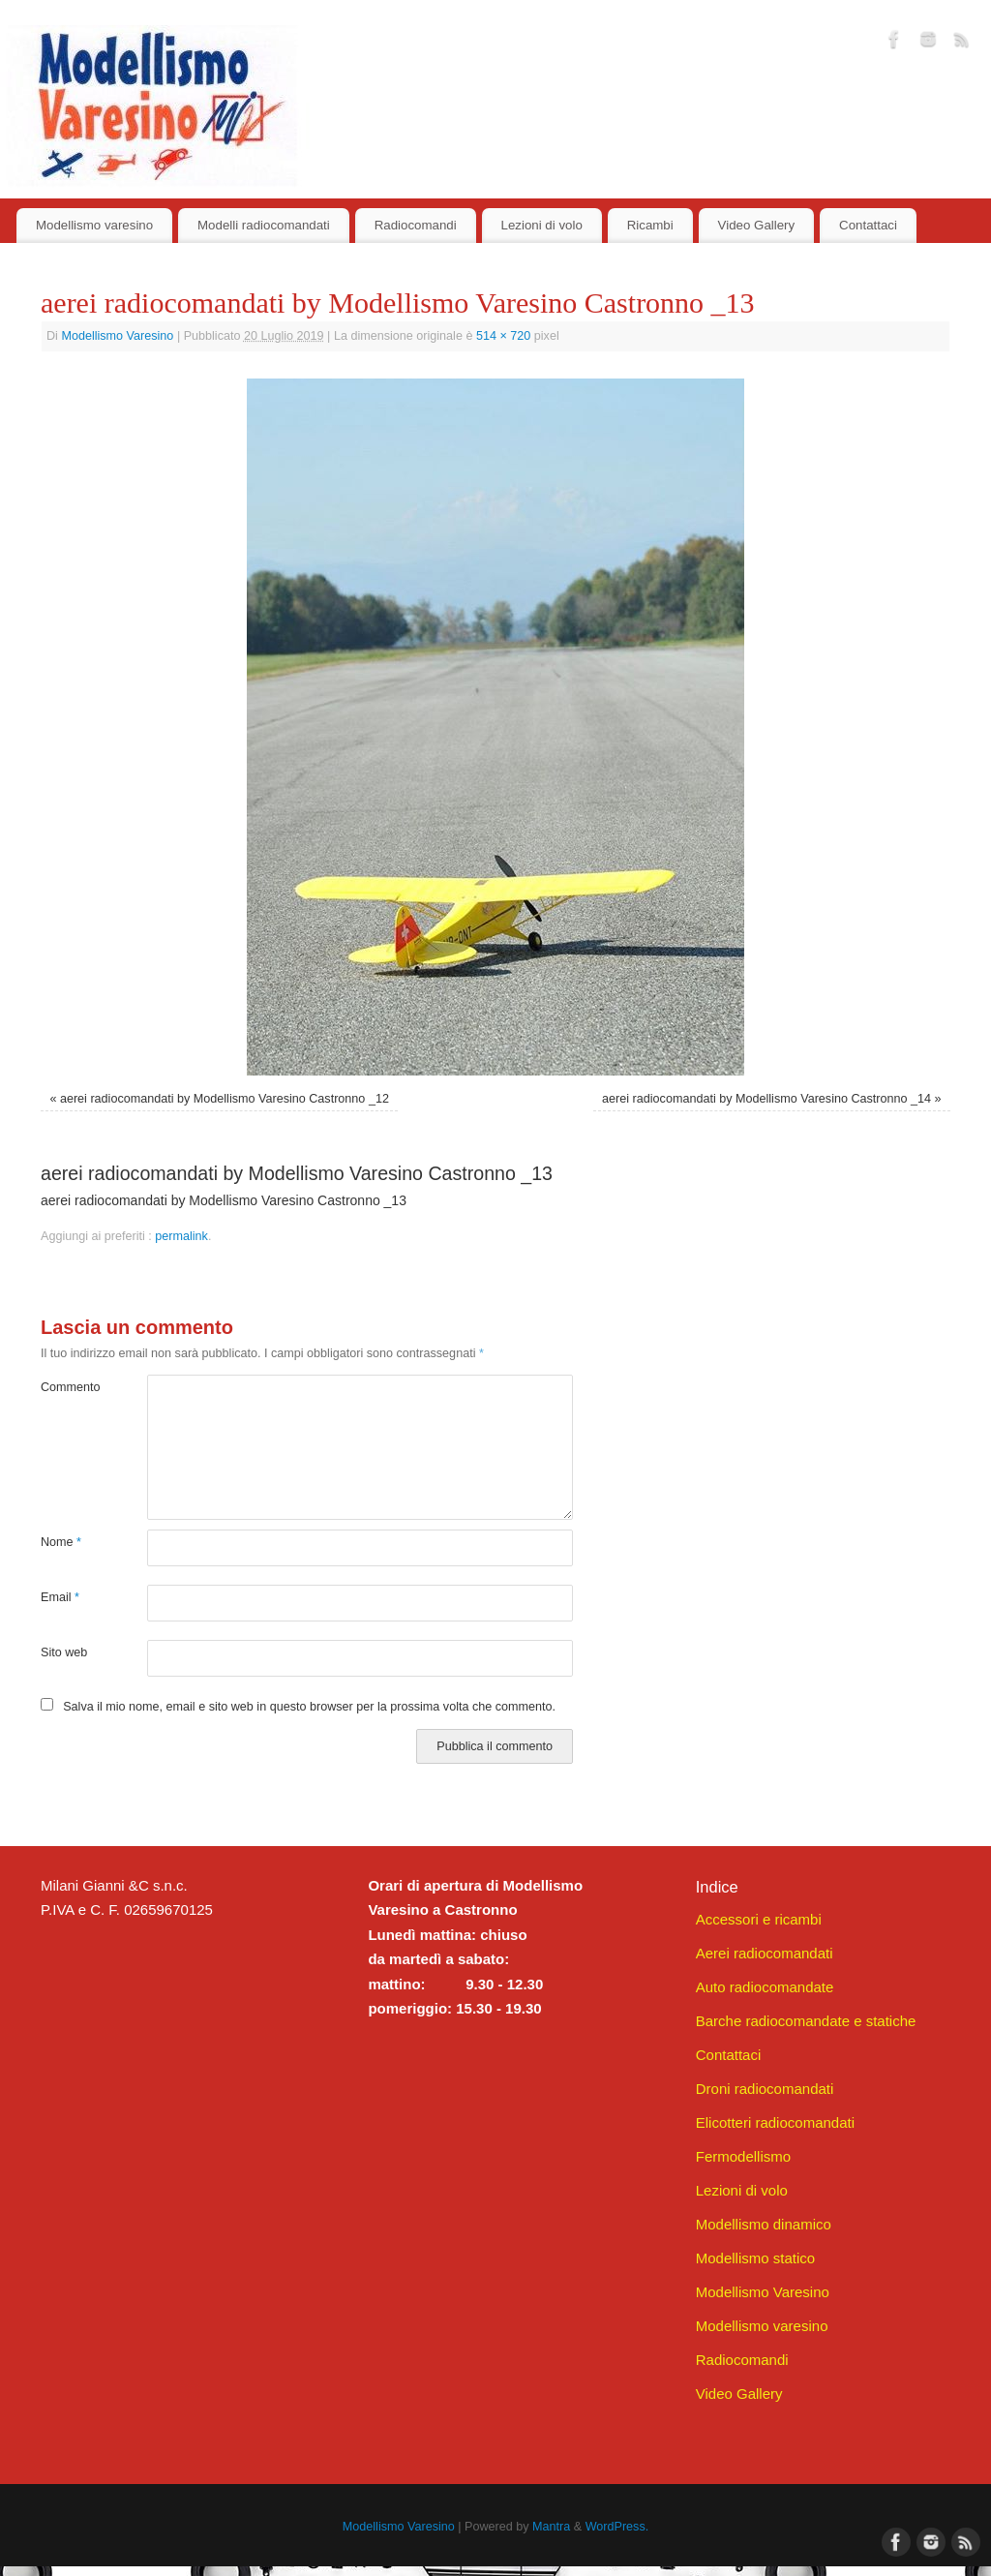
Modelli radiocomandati (263, 225)
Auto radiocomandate (765, 1987)
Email (60, 1597)
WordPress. (617, 2526)
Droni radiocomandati (765, 2088)
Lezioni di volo (542, 225)
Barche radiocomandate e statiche (806, 2021)
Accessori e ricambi (759, 1919)
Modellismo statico (755, 2258)
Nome (61, 1542)
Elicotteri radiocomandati (775, 2122)
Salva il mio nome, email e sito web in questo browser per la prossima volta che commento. (309, 1706)
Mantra (551, 2526)
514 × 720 (503, 336)
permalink (181, 1236)
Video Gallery (757, 225)
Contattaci (868, 225)
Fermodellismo (743, 2156)
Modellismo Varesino (117, 336)
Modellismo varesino (94, 225)
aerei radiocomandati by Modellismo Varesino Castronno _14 (766, 1099)
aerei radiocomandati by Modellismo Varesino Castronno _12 (224, 1099)
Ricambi (650, 225)
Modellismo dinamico (763, 2224)
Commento (67, 1387)
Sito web (64, 1652)
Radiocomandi (416, 225)
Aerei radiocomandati (764, 1953)
